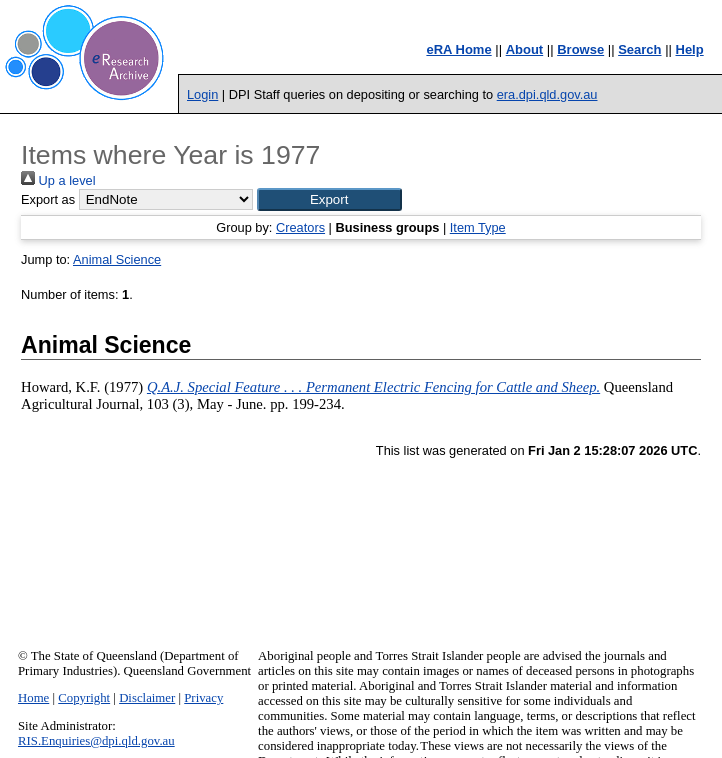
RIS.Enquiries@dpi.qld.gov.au (96, 741)
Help (690, 49)
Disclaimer (147, 698)
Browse (580, 49)
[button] (329, 199)
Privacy (203, 698)
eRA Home (458, 49)
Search (639, 49)
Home (33, 698)
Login (202, 94)
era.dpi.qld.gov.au (547, 94)
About (525, 49)
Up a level (58, 180)
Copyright (84, 698)
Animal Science (117, 259)
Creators (300, 227)
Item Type (478, 227)
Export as (48, 199)
